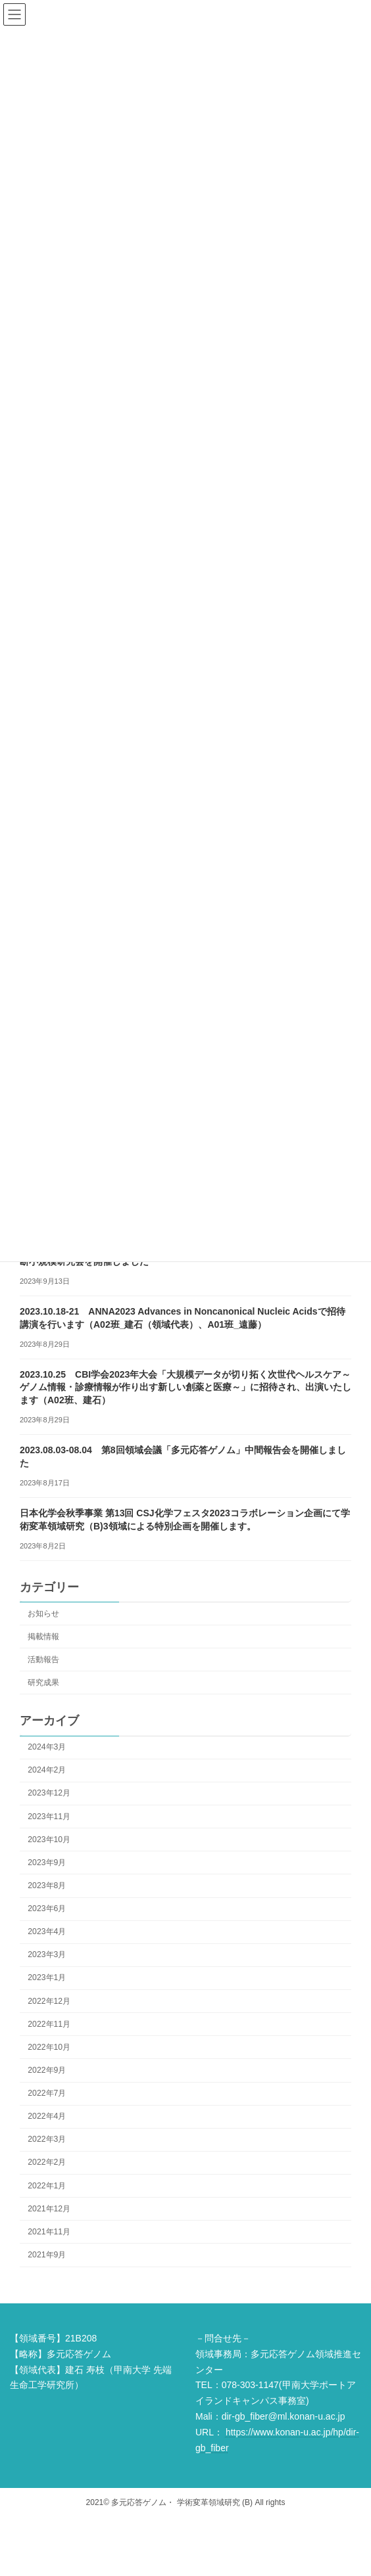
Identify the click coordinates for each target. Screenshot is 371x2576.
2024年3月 (47, 1746)
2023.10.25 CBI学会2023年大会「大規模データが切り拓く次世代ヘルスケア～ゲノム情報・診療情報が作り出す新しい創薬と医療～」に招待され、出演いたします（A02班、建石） (185, 1386)
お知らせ (43, 1612)
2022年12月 (49, 2000)
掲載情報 (43, 1635)
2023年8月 (47, 1885)
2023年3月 (47, 1954)
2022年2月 (47, 2162)
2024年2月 (47, 1769)
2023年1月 (47, 1977)
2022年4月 (47, 2116)
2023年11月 (49, 1815)
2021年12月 (49, 2208)
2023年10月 (49, 1838)
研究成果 (43, 1681)
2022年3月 (47, 2139)
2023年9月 (47, 1861)
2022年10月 (49, 2046)
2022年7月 (47, 2093)
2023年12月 (49, 1792)
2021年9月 (47, 2254)
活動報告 (43, 1658)
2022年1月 (47, 2185)
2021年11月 (49, 2231)
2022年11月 (49, 2023)
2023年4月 (47, 1931)
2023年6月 (47, 1908)
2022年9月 (47, 2070)
